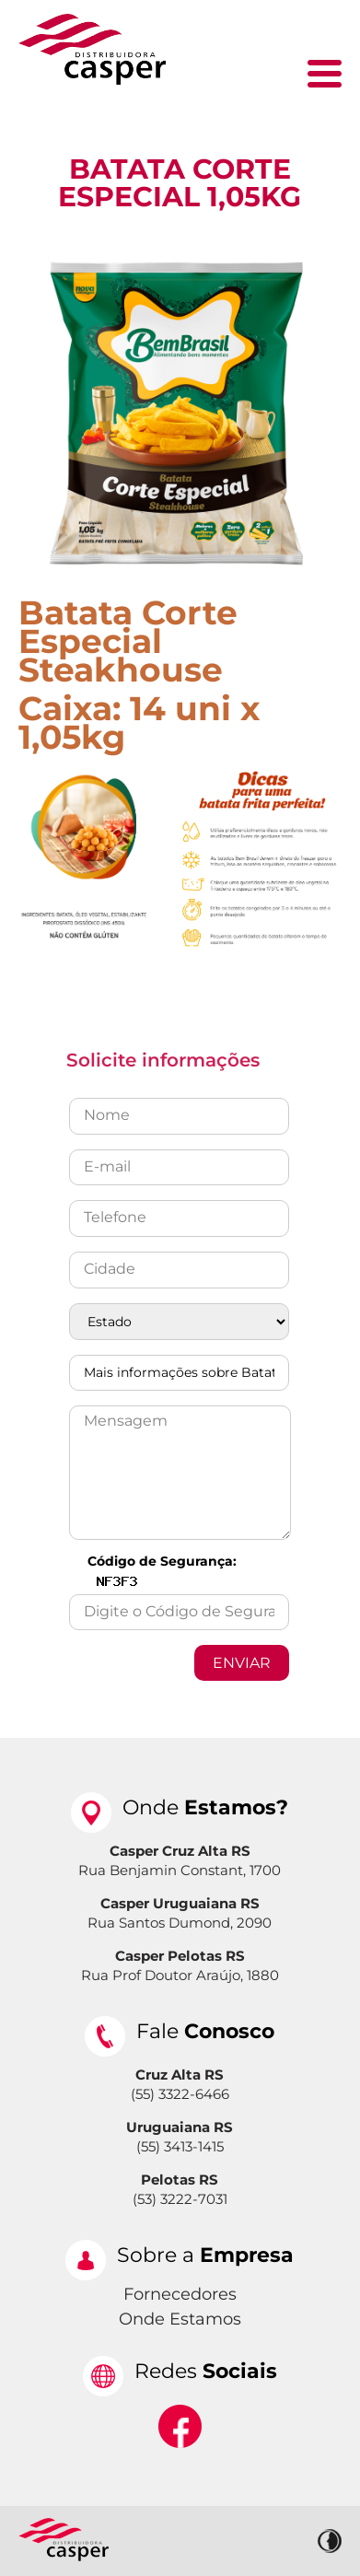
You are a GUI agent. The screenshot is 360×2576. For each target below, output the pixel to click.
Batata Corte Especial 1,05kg (179, 183)
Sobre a (205, 2255)
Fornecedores (180, 2294)
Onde (205, 1807)
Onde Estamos (180, 2319)
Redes (205, 2371)
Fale (205, 2031)
